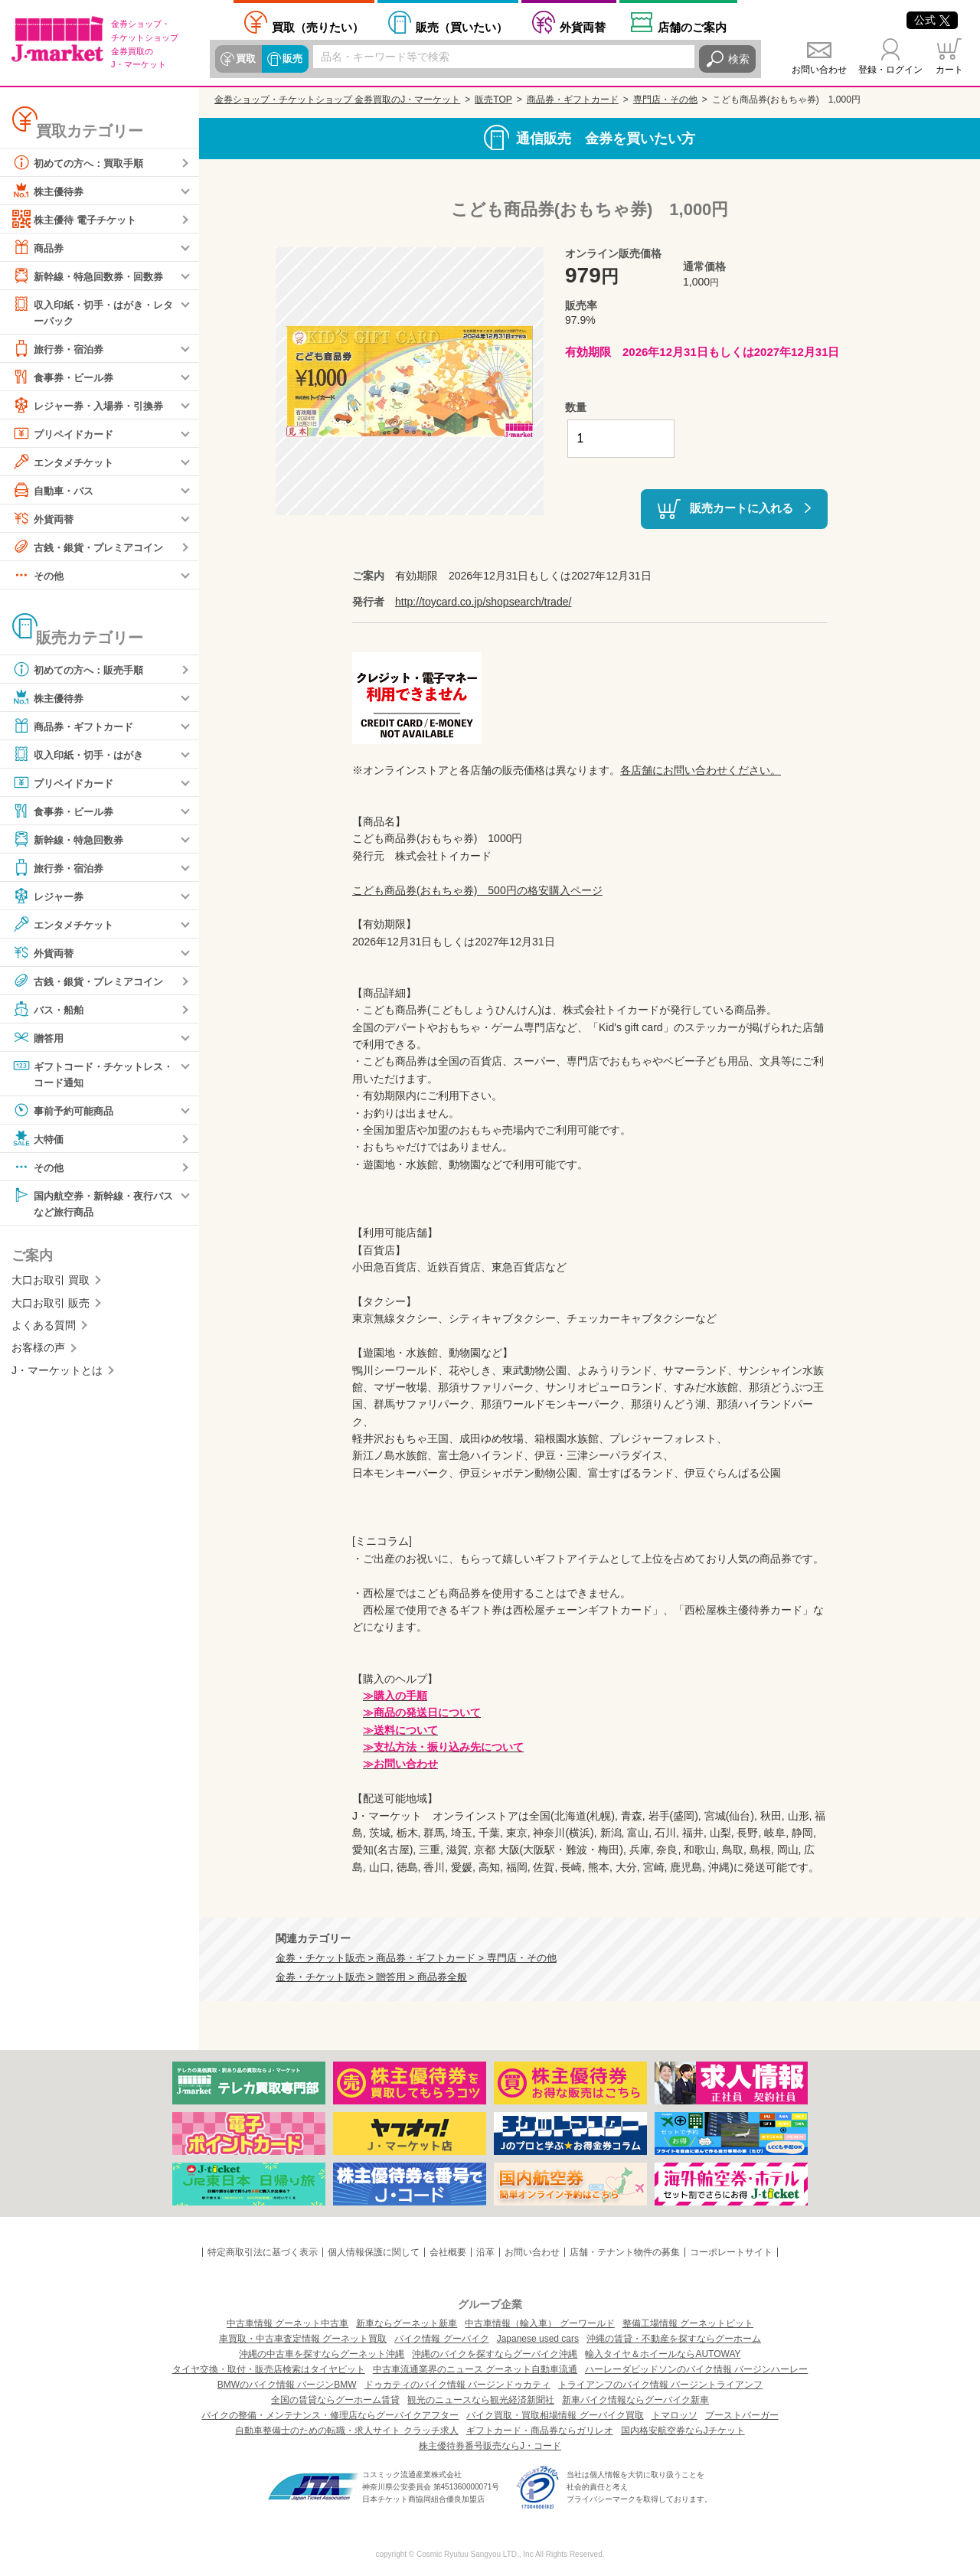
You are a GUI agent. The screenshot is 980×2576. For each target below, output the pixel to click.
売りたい (318, 27)
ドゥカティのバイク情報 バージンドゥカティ (457, 2384)
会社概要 (448, 2252)
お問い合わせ (819, 69)
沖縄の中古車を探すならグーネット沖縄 (321, 2354)
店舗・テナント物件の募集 (625, 2252)
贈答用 (39, 1038)
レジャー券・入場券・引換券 (92, 406)
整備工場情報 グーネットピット (687, 2323)
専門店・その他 (665, 99)
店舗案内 (692, 27)
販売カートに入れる (741, 507)
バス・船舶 (49, 1010)
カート (949, 69)
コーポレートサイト (731, 2252)
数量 (575, 407)
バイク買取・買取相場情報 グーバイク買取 (554, 2415)
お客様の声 (38, 1350)
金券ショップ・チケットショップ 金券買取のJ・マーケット (337, 99)
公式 (932, 20)
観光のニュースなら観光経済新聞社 (480, 2400)
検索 (739, 59)
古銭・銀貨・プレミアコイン (92, 547)
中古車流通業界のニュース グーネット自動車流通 (475, 2369)
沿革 (485, 2252)
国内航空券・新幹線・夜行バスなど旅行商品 (92, 1204)
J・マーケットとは (57, 1373)
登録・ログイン (890, 69)
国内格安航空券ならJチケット (683, 2430)
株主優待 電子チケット (78, 219)
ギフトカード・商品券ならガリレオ (539, 2430)
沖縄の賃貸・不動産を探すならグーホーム (673, 2338)
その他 (39, 575)
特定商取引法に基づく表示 (262, 2252)
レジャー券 (49, 896)
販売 (291, 59)
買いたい (462, 27)
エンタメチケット (65, 462)
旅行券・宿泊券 (60, 349)
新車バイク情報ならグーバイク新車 (635, 2400)
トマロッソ (674, 2415)
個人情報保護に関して (374, 2252)
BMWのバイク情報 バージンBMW (287, 2384)
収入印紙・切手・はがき (82, 755)
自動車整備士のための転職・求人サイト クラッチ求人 (346, 2430)
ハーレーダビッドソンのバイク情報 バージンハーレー (696, 2369)
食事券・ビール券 (65, 377)
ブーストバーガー (742, 2415)
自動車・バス (55, 491)
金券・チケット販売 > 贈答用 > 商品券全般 (371, 1977)
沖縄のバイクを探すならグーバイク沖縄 (494, 2354)
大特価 (39, 1140)
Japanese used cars (538, 2338)
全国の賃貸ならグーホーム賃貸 (335, 2400)
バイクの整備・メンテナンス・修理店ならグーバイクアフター (330, 2415)
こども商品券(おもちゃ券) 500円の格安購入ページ (477, 890)
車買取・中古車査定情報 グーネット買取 (303, 2338)
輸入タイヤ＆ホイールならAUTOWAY (662, 2354)
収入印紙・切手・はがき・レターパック (92, 311)
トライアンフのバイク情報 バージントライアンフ (660, 2384)
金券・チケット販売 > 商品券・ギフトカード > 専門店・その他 (416, 1958)
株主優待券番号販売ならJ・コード (490, 2446)
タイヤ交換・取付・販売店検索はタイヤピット (268, 2369)
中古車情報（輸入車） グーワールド (539, 2323)
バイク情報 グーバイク (441, 2338)
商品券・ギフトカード (76, 726)
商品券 (39, 247)
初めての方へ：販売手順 (82, 670)
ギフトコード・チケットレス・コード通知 (87, 1073)
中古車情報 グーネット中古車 (287, 2323)
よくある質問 (43, 1328)
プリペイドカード (65, 434)
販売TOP (493, 99)
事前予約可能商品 (65, 1112)
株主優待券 (49, 190)
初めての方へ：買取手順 (82, 162)
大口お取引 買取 (50, 1283)
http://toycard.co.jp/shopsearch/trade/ (483, 602)
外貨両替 (583, 27)
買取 (245, 59)
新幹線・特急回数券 (71, 840)
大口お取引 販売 (50, 1306)
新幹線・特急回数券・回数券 (92, 275)
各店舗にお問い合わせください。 (700, 770)
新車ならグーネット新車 (406, 2323)
